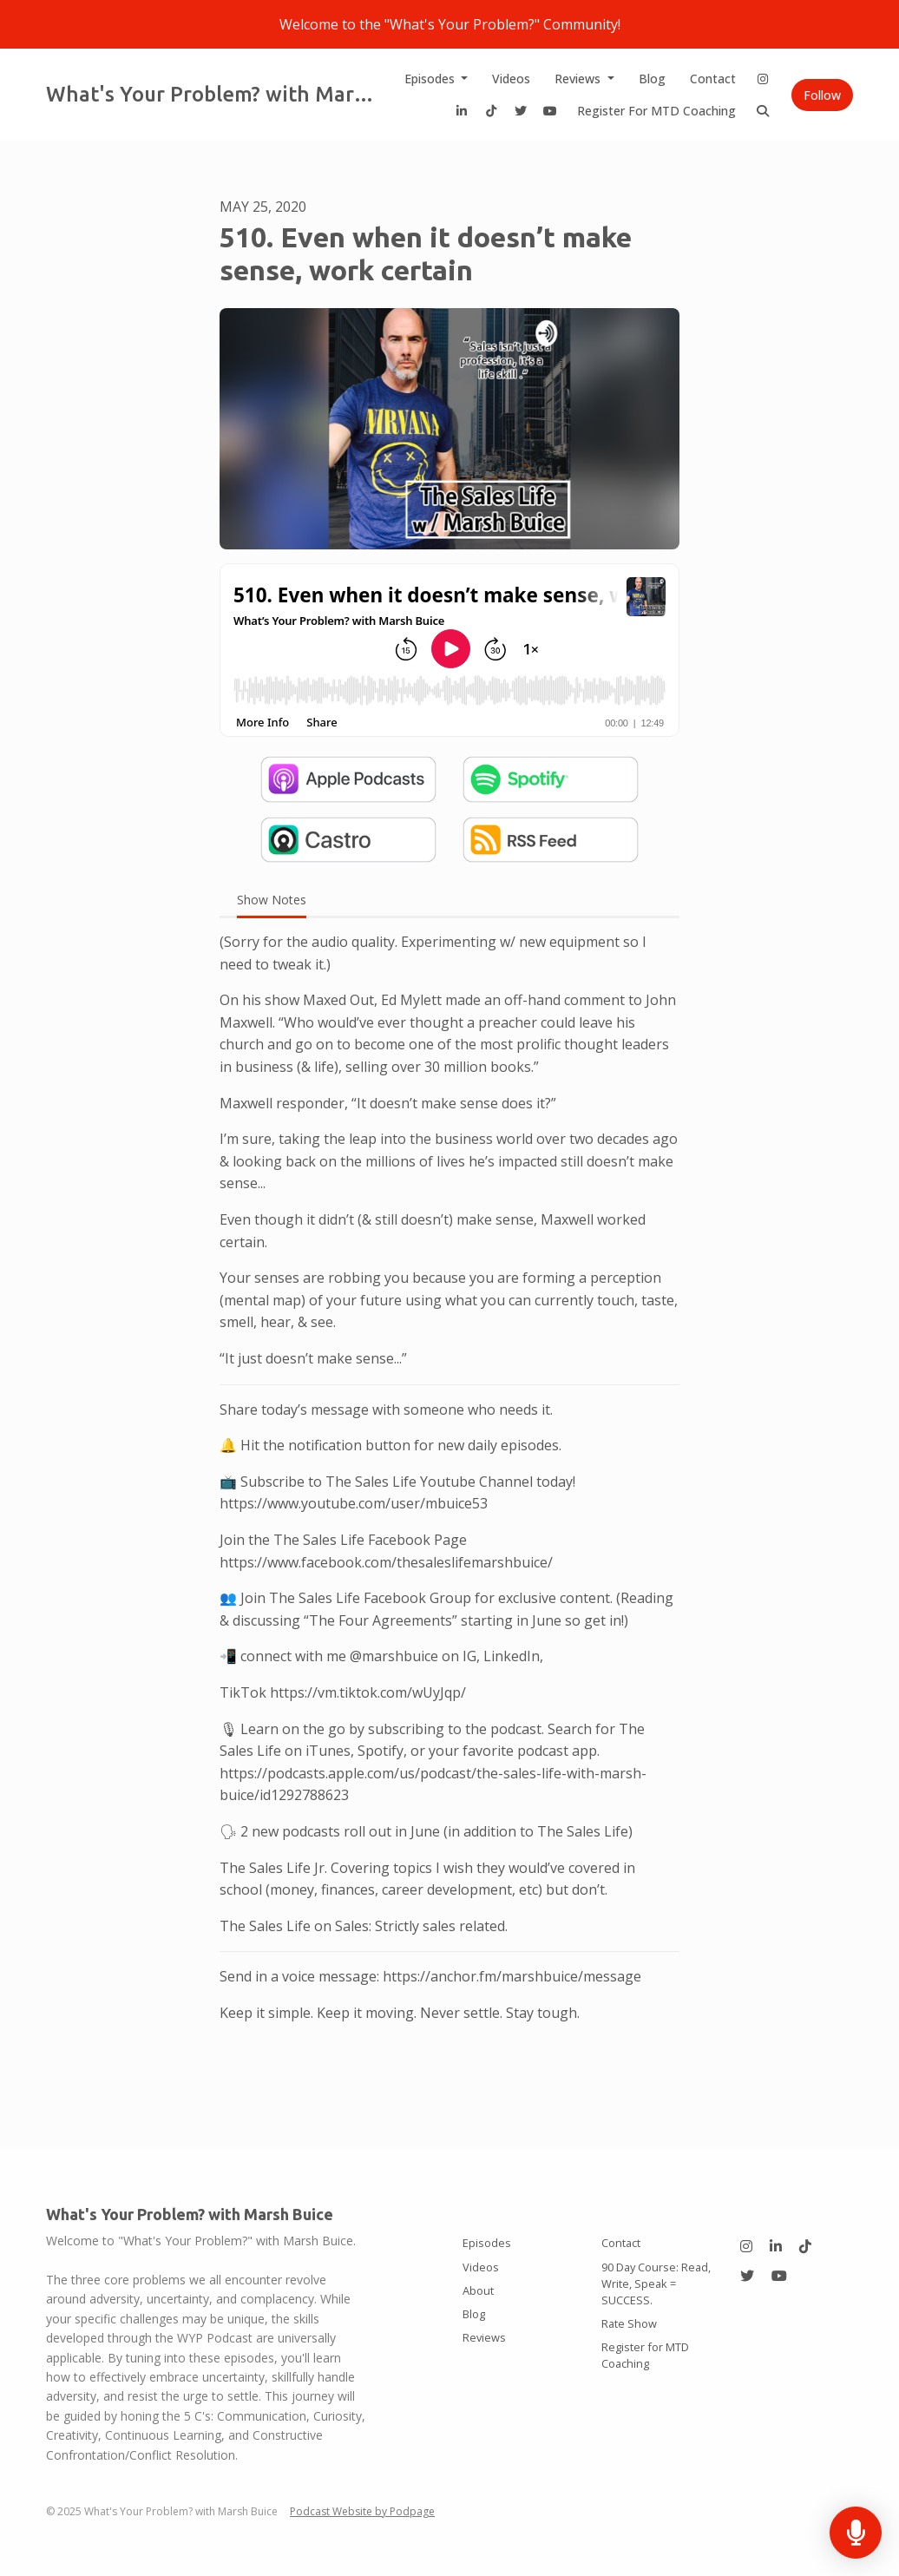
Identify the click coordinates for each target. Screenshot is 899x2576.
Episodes (431, 78)
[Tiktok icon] (805, 2246)
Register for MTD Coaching (656, 110)
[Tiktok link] (491, 111)
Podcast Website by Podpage (362, 2511)
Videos (511, 78)
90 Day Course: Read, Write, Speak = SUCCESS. (656, 2283)
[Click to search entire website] (763, 111)
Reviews (579, 78)
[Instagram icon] (746, 2246)
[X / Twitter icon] (747, 2275)
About (478, 2290)
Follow (822, 95)
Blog (652, 78)
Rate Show (629, 2323)
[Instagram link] (763, 78)
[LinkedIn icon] (776, 2246)
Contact (713, 78)
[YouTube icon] (779, 2275)
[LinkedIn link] (461, 111)
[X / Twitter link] (520, 111)
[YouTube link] (550, 111)
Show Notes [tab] (271, 899)
